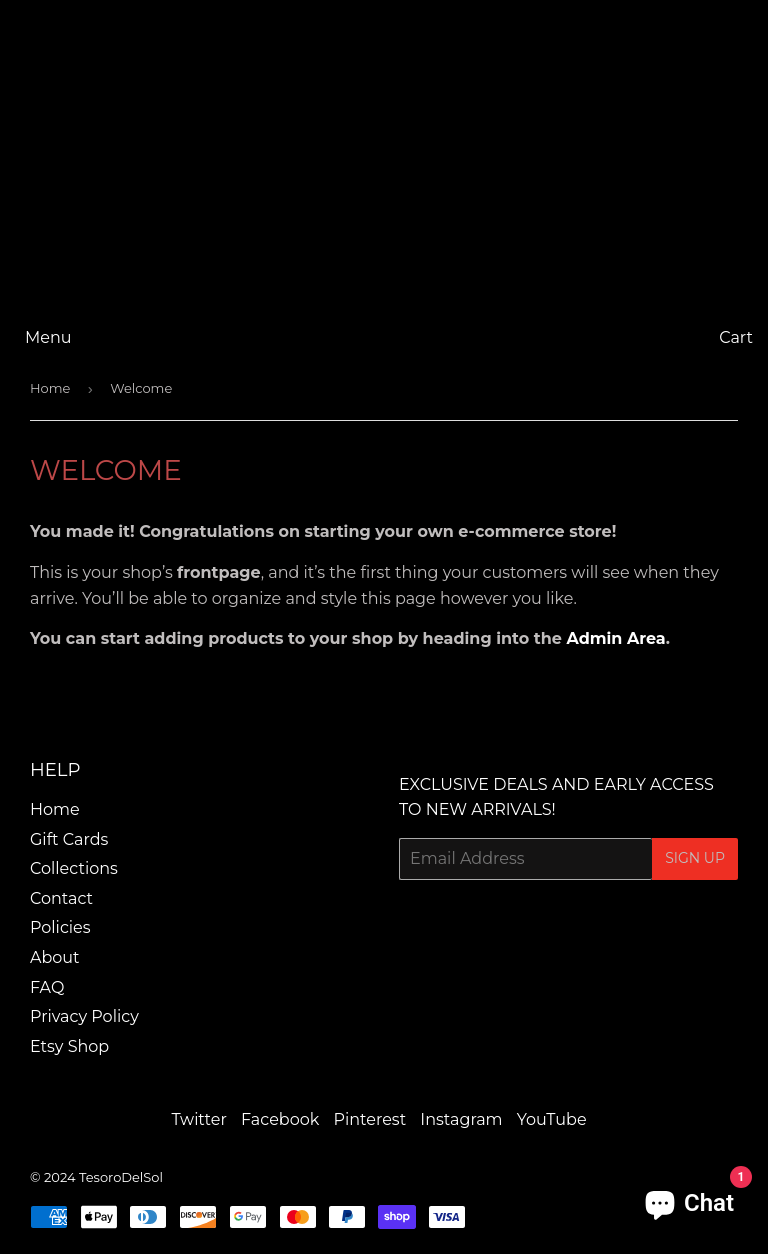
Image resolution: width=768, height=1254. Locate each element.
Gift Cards (69, 839)
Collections (74, 868)
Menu (48, 337)
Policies (60, 927)
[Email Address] (525, 859)
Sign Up (695, 858)
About (55, 957)
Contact (61, 898)
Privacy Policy (84, 1016)
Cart (736, 337)
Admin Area (616, 638)
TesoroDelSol (121, 1177)
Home (50, 388)
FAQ (47, 987)
